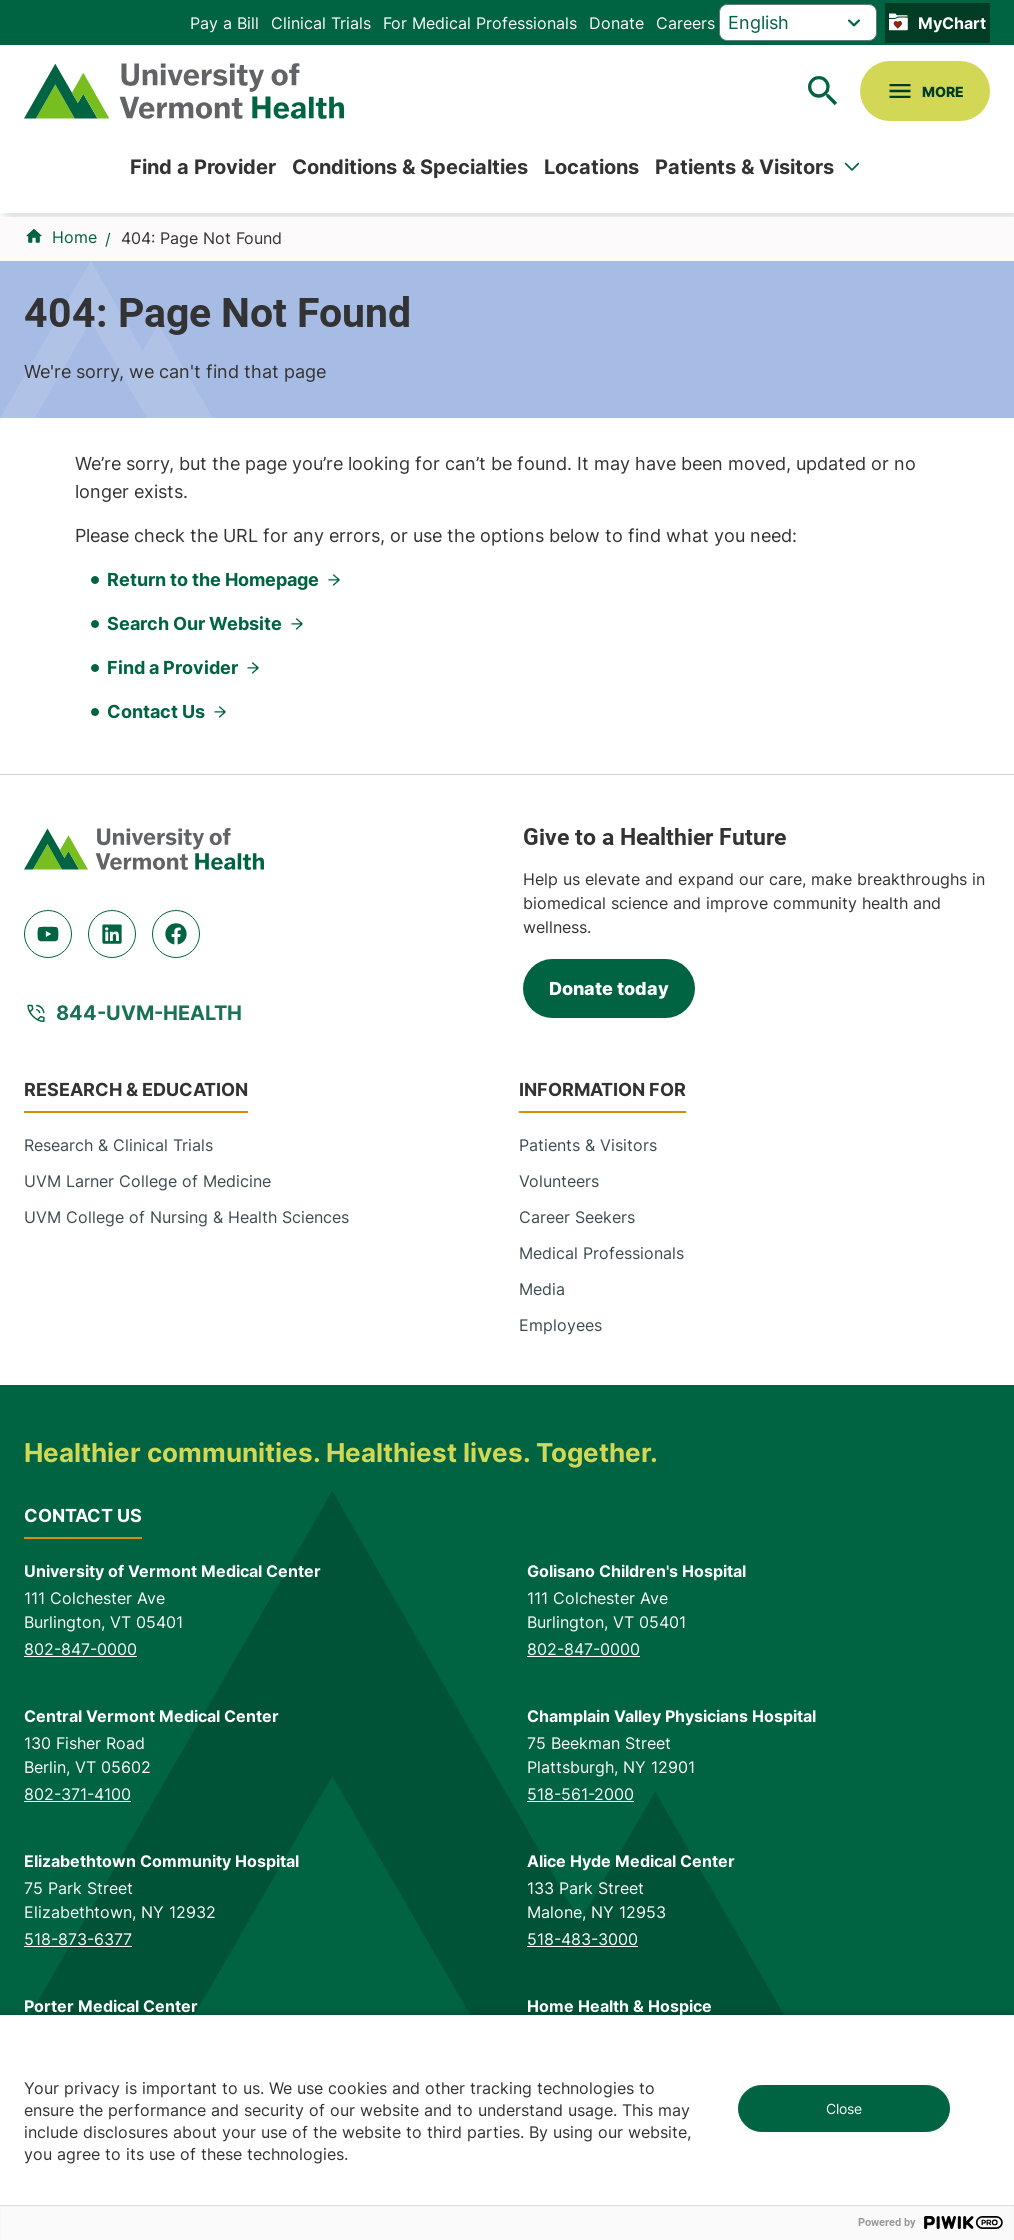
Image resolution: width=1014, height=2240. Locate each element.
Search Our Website (194, 623)
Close (844, 2108)
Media (542, 1289)
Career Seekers (577, 1217)
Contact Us (156, 711)
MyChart (952, 23)
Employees (560, 1325)
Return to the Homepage (213, 579)
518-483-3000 (582, 1939)
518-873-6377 (78, 1939)
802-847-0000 (80, 1649)
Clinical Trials (321, 23)
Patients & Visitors (744, 167)
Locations (591, 167)
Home (74, 237)
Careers (685, 23)
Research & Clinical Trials (118, 1145)
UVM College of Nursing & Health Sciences (186, 1217)
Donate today (609, 988)
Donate (616, 23)
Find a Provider (203, 167)
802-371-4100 (77, 1794)
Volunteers (559, 1181)
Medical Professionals (601, 1253)
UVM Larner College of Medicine (147, 1181)
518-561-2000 (580, 1794)
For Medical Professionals (480, 23)
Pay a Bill (224, 23)
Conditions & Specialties (410, 167)
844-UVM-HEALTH (149, 1013)
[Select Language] (798, 22)
